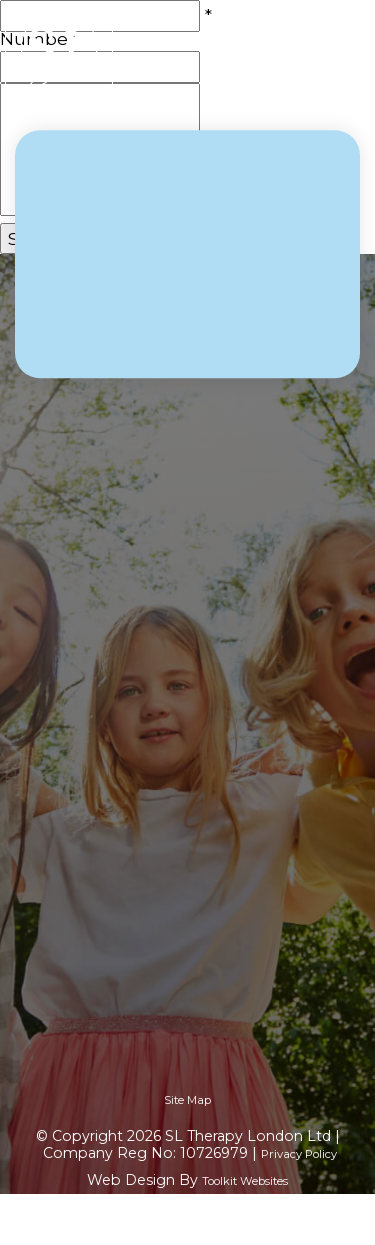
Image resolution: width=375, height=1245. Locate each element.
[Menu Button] (345, 60)
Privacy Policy (299, 1154)
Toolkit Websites (245, 1181)
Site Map (187, 1100)
